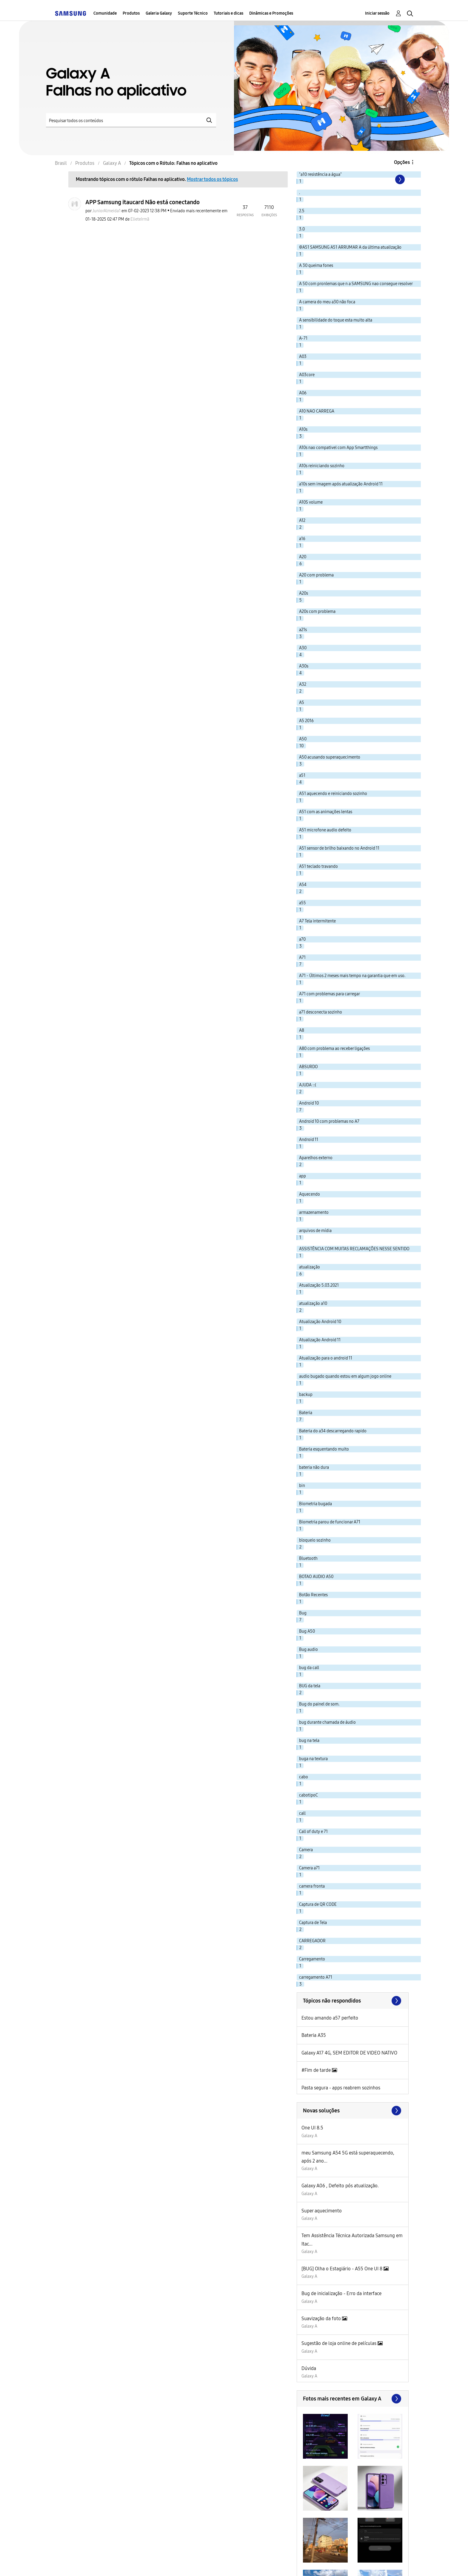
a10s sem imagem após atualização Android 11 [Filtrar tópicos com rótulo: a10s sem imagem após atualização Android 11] (341, 484)
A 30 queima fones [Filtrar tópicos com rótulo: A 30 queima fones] (316, 265)
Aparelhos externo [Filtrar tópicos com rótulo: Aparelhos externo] (315, 1157)
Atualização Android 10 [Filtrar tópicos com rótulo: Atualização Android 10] (320, 1321)
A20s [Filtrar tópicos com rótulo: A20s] (303, 593)
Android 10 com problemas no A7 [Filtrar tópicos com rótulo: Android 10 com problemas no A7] (329, 1121)
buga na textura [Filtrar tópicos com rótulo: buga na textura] (313, 1758)
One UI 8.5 (312, 2128)
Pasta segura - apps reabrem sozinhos (340, 2088)
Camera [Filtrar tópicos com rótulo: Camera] (306, 1849)
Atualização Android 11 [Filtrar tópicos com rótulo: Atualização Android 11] (320, 1339)
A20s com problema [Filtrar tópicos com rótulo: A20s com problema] (317, 611)
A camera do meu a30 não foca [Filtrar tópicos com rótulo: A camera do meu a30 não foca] (327, 301)
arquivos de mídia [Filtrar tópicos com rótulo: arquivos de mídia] (315, 1230)
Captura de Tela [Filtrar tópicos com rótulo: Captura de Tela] (313, 1922)
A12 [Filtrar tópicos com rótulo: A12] (302, 520)
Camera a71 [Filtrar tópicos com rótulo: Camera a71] (309, 1868)
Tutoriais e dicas (228, 13)
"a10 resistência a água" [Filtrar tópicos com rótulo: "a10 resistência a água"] (320, 174)
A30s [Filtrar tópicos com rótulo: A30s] (303, 666)
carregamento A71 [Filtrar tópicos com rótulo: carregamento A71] (315, 1977)
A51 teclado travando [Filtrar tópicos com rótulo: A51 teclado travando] (318, 866)
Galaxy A (309, 2135)
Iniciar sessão (377, 13)
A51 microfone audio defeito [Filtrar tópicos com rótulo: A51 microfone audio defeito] (325, 830)
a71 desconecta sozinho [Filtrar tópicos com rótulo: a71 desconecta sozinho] (320, 1012)
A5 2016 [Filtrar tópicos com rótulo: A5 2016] (306, 720)
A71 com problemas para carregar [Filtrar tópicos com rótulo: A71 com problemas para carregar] (329, 993)
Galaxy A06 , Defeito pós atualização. (340, 2186)
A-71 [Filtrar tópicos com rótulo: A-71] (303, 338)
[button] (325, 2436)
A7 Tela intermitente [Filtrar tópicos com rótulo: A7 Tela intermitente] (317, 921)
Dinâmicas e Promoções (271, 13)
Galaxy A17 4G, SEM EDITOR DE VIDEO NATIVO (349, 2053)
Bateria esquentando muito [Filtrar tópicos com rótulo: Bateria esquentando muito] (324, 1449)
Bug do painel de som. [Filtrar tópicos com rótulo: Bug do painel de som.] (319, 1704)
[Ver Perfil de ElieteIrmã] (139, 219)
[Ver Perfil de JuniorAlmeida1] (106, 210)
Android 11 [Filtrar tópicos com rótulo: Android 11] (308, 1139)
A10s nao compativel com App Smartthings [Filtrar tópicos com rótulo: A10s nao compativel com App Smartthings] (338, 447)
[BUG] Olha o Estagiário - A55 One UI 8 (342, 2269)
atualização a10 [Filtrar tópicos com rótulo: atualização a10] (313, 1303)
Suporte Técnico (193, 13)
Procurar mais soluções (352, 2111)
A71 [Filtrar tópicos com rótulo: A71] (302, 957)
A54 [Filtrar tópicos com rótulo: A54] (303, 884)
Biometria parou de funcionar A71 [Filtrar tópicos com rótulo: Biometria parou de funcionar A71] (329, 1522)
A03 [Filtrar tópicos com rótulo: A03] (303, 356)
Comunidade (105, 13)
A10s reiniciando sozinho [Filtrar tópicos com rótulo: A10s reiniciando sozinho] (321, 465)
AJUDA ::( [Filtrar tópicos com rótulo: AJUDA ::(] (307, 1085)
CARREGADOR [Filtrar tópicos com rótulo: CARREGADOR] (312, 1940)
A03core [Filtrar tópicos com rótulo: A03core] (307, 374)
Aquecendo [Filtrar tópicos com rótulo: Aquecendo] (309, 1194)
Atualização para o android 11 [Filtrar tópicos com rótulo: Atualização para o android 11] (325, 1358)
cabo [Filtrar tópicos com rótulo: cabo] (303, 1777)
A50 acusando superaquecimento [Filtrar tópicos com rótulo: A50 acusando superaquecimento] (329, 757)
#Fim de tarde (316, 2070)
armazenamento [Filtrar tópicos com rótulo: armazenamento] (314, 1212)
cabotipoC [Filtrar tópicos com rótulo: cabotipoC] (308, 1795)
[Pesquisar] (131, 120)
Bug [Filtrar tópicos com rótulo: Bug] (303, 1613)
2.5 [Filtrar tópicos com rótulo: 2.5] (301, 210)
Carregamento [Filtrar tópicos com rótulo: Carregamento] (312, 1959)
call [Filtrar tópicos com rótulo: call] (302, 1813)
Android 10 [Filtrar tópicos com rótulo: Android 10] (309, 1103)
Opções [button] (402, 162)
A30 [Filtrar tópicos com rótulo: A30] (303, 647)
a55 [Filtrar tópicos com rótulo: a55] (302, 902)
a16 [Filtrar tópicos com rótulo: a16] (302, 538)
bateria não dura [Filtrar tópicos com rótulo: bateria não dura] (314, 1467)
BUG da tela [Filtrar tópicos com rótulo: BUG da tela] (309, 1685)
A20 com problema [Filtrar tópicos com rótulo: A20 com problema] (316, 575)
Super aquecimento (321, 2211)
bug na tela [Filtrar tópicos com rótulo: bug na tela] (309, 1740)
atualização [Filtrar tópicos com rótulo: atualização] (309, 1267)
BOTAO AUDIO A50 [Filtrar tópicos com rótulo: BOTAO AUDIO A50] (316, 1576)
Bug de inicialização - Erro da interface (341, 2293)
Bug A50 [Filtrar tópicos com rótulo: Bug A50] (307, 1631)
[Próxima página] (399, 179)
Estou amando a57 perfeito (329, 2018)
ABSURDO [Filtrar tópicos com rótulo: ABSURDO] (308, 1066)
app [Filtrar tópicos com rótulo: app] (302, 1176)
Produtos (131, 13)
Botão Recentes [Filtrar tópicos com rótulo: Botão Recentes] (313, 1594)
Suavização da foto (321, 2318)
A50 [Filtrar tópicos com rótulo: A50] (303, 739)
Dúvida (308, 2368)
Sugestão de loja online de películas (339, 2343)
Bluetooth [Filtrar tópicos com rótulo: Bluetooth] (308, 1558)
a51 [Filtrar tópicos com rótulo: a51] (302, 775)
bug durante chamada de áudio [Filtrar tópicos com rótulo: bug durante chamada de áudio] (327, 1722)
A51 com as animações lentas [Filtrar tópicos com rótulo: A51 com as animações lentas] (325, 811)
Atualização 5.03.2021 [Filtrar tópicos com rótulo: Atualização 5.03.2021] (319, 1285)
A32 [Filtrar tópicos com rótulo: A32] (302, 684)
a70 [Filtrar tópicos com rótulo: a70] (302, 939)
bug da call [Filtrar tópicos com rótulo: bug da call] (309, 1667)
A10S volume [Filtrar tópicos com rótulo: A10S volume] (311, 502)
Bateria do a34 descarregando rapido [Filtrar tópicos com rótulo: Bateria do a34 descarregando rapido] (333, 1431)
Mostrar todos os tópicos (212, 179)
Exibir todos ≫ (352, 2001)
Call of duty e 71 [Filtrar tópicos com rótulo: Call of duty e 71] (313, 1831)
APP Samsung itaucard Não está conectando (142, 202)
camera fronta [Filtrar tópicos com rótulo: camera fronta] (312, 1886)
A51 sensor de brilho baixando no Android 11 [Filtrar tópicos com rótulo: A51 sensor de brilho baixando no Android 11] (339, 848)
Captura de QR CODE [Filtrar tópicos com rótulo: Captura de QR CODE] (318, 1904)
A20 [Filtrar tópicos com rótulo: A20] (302, 556)
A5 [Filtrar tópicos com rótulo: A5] (301, 702)
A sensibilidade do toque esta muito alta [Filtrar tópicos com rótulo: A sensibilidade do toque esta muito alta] (335, 320)
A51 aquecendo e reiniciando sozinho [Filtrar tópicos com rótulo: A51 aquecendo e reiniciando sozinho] (333, 793)
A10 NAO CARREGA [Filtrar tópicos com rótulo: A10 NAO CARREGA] (316, 411)
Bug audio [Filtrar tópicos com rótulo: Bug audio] (308, 1649)
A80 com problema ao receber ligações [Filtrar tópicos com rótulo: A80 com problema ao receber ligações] (334, 1048)
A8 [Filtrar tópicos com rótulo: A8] (301, 1030)
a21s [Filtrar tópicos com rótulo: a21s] (303, 629)
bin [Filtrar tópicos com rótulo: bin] (302, 1485)
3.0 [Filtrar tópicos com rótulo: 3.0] (302, 229)
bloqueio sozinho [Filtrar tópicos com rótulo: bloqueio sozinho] (315, 1540)
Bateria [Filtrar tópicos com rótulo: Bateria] (305, 1412)
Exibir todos (352, 2399)
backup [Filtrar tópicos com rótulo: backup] (305, 1394)
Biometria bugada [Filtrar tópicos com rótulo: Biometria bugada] (315, 1503)
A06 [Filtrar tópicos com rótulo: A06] (303, 393)
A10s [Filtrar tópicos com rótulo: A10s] (303, 429)
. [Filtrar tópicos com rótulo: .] (299, 192)
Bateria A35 (313, 2035)
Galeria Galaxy (159, 13)
